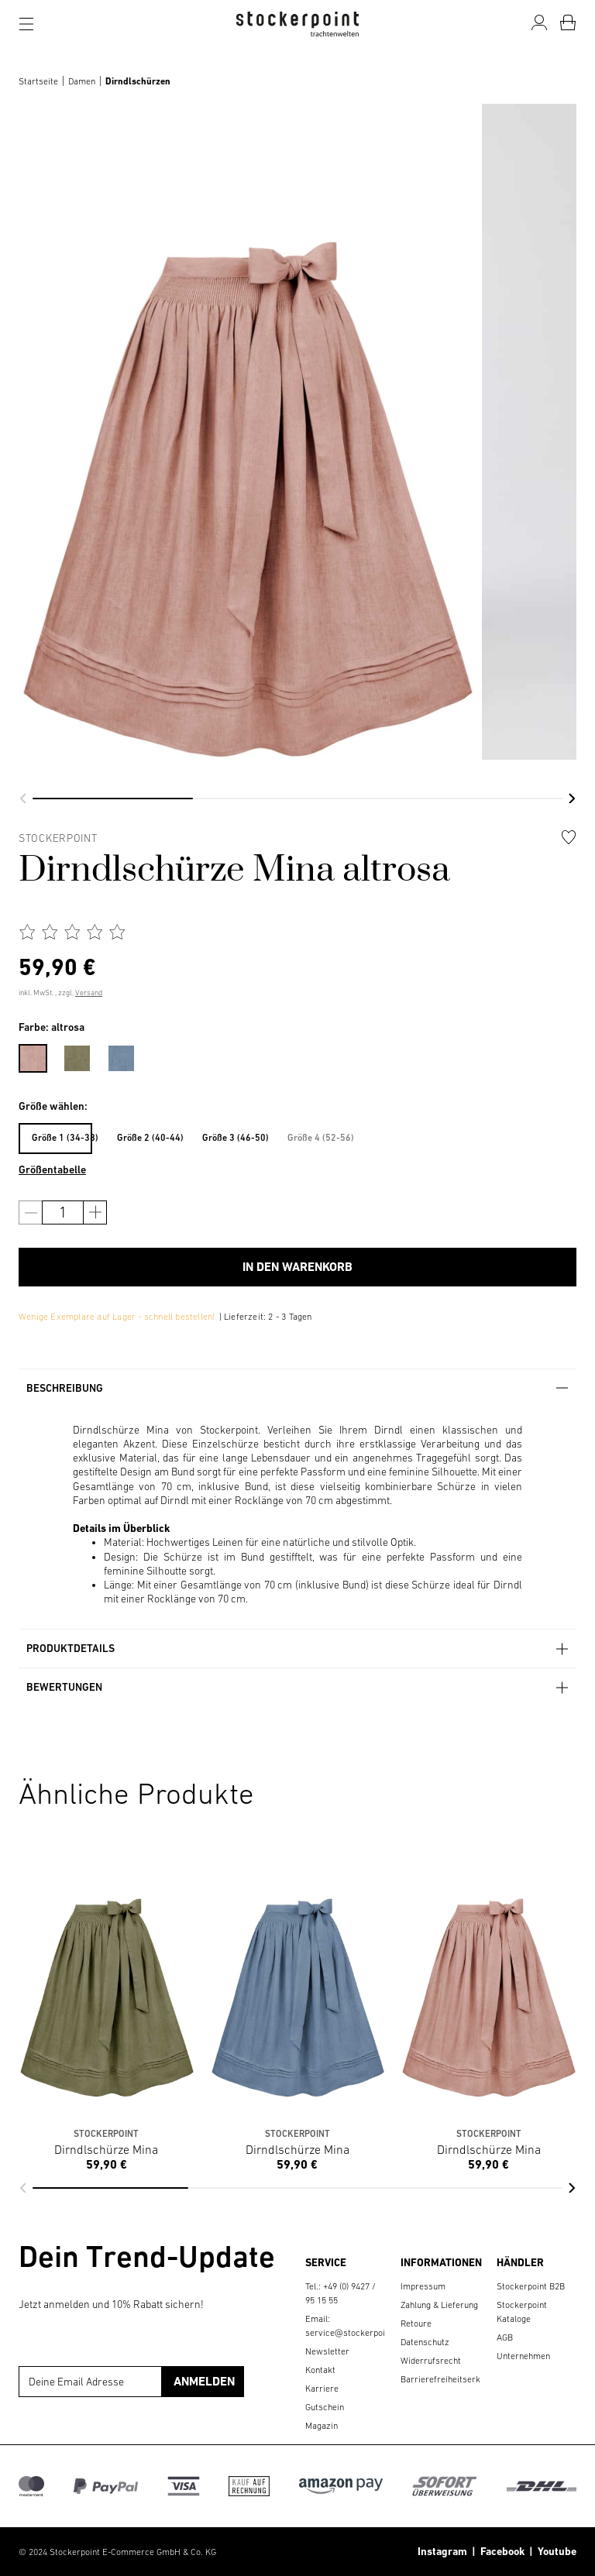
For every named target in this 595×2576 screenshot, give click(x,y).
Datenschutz (425, 2342)
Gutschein (324, 2407)
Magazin (321, 2425)
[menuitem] (41, 1055)
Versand (88, 992)
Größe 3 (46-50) (232, 1137)
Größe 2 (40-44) (147, 1137)
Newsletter (327, 2351)
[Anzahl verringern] (31, 1212)
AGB (505, 2337)
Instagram (442, 2551)
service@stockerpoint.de (354, 2332)
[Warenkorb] (568, 22)
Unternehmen (523, 2356)
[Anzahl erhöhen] (95, 1212)
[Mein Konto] (539, 22)
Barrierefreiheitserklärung (453, 2379)
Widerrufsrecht (431, 2360)
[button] (23, 798)
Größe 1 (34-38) (62, 1137)
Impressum (423, 2286)
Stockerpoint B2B (531, 2286)
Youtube (554, 2551)
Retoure (416, 2323)
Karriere (322, 2388)
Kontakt (320, 2370)
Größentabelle (52, 1169)
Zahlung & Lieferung (439, 2305)
